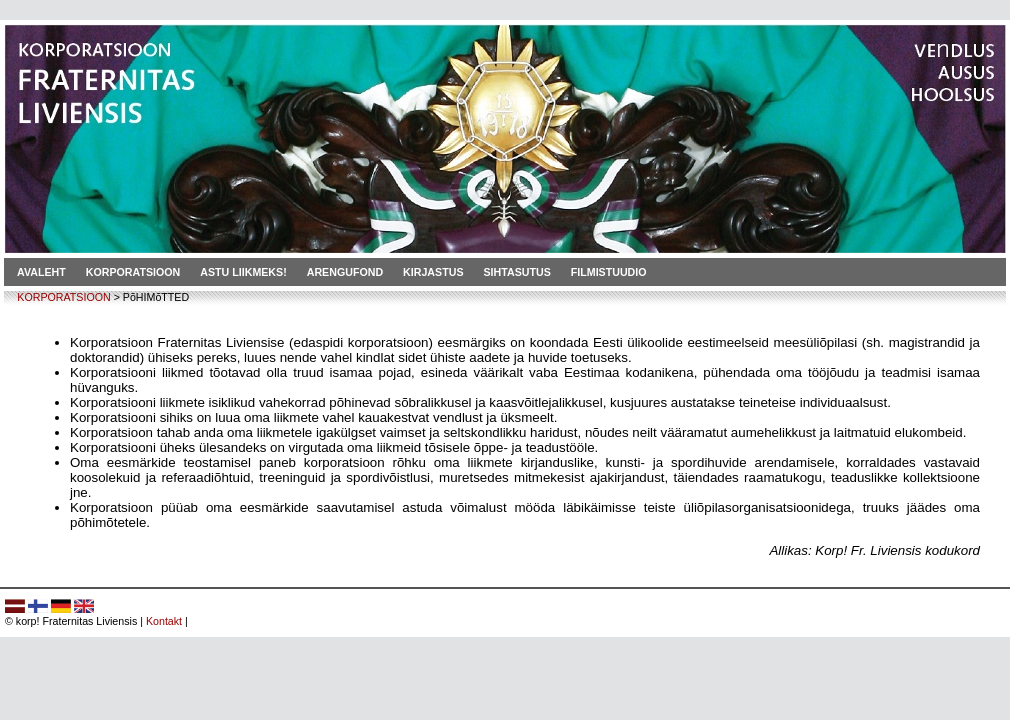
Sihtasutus (517, 272)
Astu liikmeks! (243, 272)
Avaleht (41, 272)
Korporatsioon (133, 272)
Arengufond (345, 272)
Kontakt (164, 621)
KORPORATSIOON (63, 297)
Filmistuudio (609, 272)
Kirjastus (433, 272)
